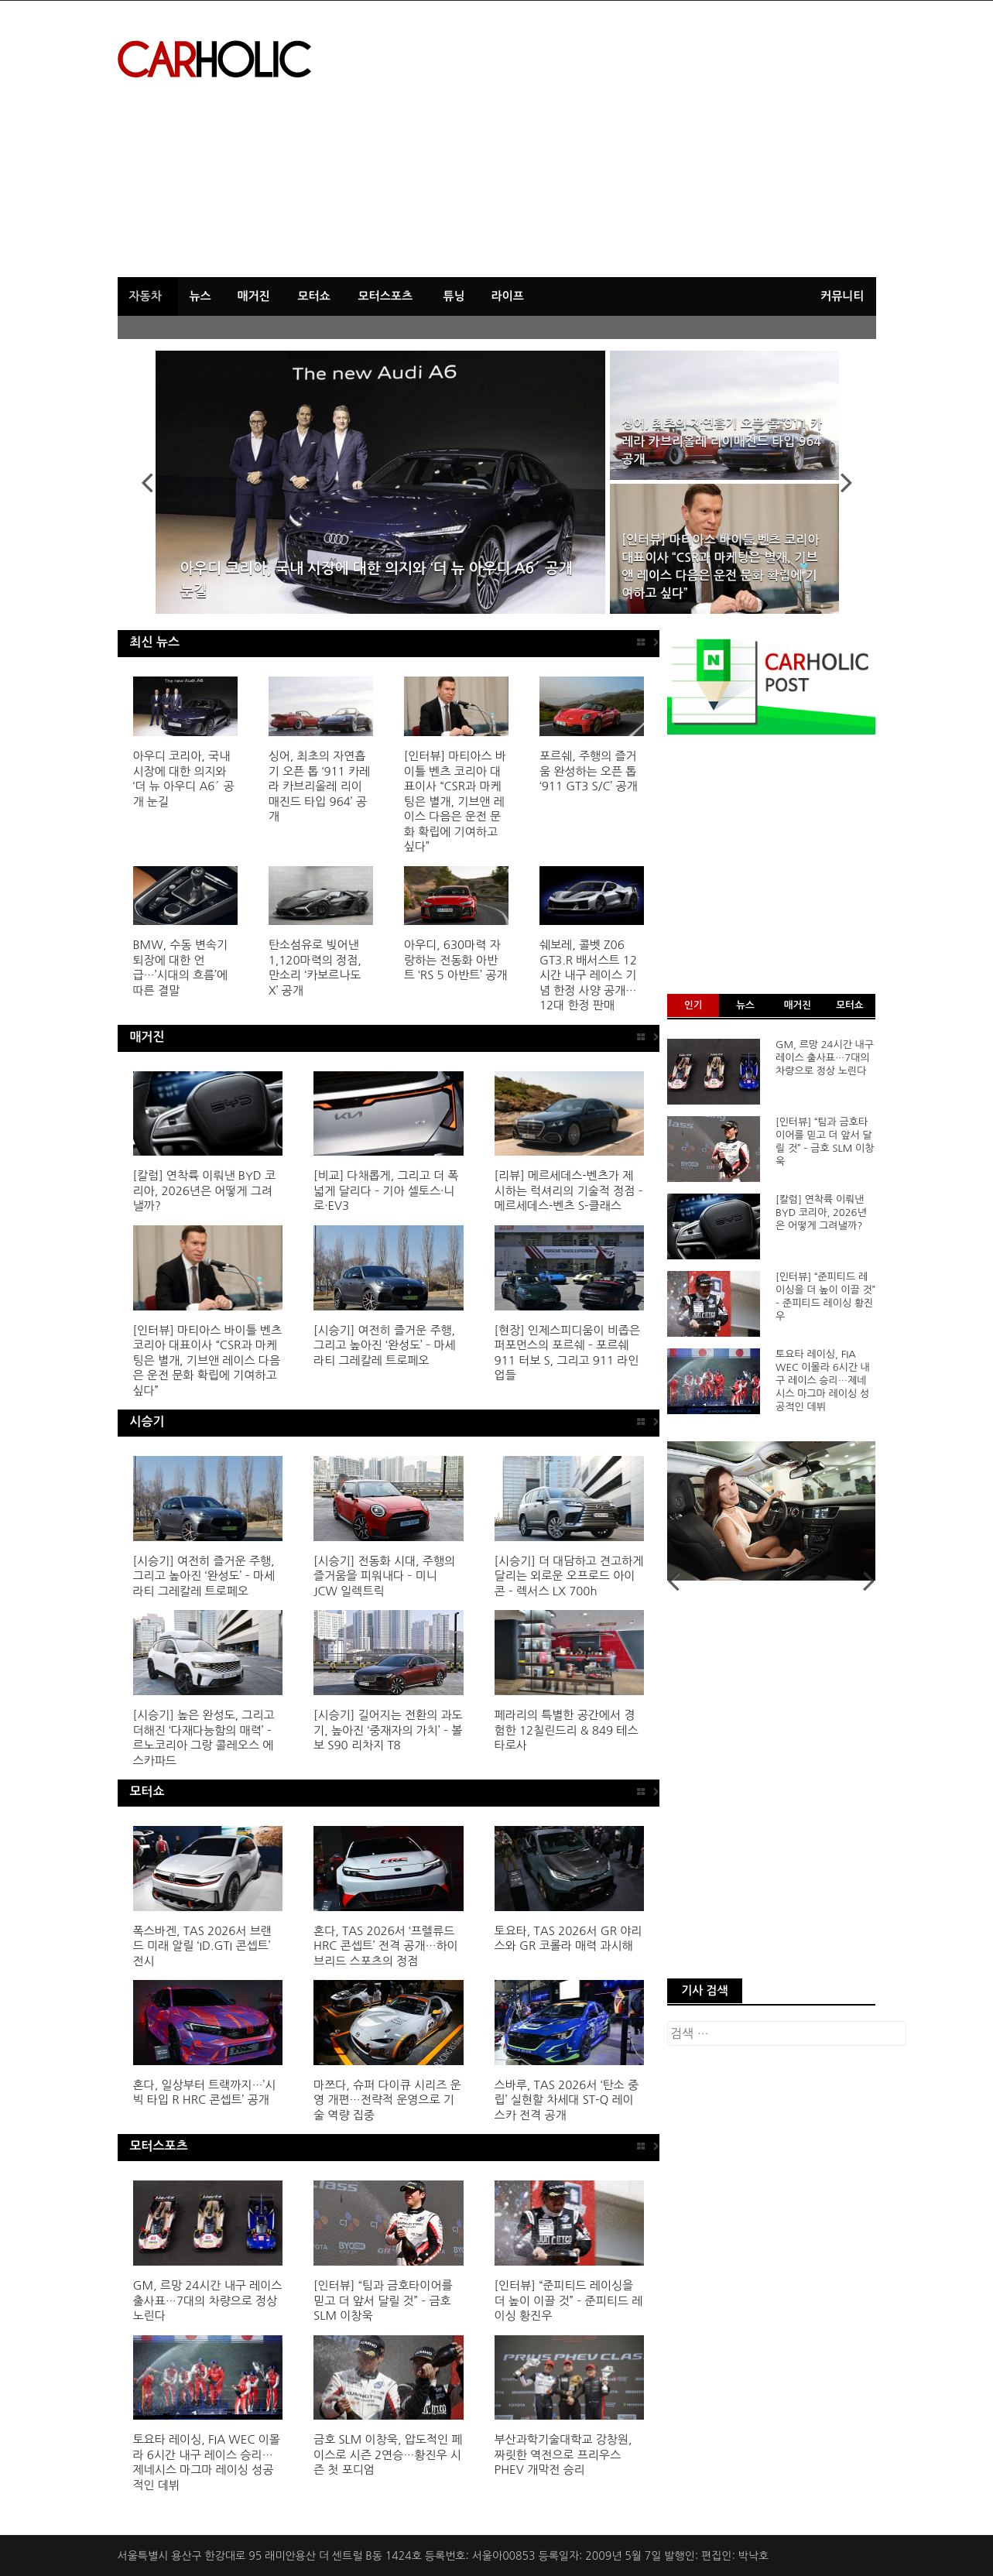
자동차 (145, 296)
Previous (156, 482)
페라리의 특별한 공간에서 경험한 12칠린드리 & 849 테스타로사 (567, 1730)
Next (837, 482)
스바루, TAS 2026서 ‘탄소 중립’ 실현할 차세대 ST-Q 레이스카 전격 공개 (567, 2100)
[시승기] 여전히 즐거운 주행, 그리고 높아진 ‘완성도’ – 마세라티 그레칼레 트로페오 (384, 1345)
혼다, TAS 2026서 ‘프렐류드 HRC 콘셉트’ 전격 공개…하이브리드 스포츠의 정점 (385, 1946)
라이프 (507, 296)
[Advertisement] (753, 144)
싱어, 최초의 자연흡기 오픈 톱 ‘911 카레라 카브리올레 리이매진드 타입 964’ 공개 (722, 441)
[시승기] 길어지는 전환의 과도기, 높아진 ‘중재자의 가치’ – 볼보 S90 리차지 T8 (388, 1730)
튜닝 (454, 296)
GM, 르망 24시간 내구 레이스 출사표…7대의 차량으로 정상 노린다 (207, 2300)
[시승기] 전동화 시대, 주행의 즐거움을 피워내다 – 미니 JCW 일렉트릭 (384, 1576)
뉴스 (200, 296)
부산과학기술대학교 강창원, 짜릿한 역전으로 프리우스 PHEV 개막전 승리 (563, 2454)
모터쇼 (314, 296)
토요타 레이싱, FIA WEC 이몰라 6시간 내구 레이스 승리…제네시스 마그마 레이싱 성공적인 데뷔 (823, 1380)
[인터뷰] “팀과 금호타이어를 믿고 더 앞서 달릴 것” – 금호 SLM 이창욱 (383, 2300)
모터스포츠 (385, 296)
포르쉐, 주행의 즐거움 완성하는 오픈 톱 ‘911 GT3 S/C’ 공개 (588, 771)
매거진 (254, 296)
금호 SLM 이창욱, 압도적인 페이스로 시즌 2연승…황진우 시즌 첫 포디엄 (387, 2454)
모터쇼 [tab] (849, 1005)
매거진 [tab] (797, 1005)
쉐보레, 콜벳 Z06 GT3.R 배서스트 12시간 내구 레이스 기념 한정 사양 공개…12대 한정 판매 (588, 975)
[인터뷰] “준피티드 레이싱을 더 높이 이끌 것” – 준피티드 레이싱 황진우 (569, 2300)
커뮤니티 (842, 296)
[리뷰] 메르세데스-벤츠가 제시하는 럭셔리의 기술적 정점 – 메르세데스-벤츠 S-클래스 (569, 1190)
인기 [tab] (693, 1005)
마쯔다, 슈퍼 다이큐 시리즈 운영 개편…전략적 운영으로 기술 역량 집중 (387, 2100)
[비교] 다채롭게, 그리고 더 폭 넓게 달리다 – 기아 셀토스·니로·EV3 (385, 1190)
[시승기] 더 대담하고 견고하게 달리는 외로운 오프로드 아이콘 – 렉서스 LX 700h (569, 1576)
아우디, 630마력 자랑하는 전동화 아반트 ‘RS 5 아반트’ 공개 (456, 960)
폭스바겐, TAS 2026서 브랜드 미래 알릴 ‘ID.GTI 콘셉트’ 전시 (202, 1946)
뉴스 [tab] (745, 1005)
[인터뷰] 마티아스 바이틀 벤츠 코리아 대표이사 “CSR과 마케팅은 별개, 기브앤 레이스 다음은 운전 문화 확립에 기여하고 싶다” (720, 566)
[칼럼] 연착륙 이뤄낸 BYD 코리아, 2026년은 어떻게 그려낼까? (204, 1190)
